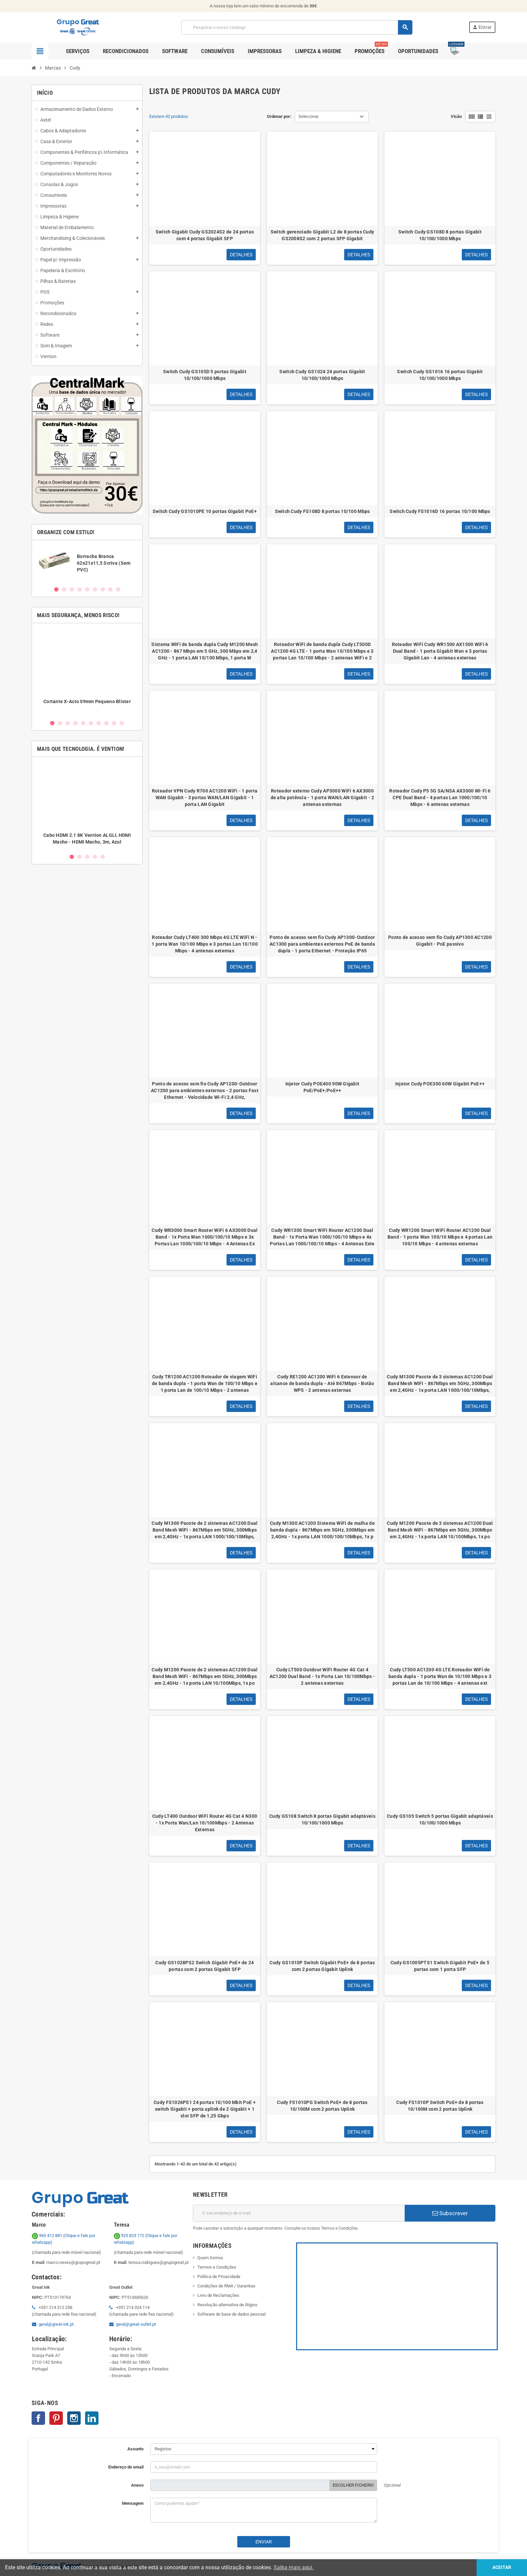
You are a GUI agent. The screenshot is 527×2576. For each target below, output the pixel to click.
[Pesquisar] (296, 27)
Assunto (135, 2448)
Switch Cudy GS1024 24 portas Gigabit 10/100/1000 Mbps (322, 375)
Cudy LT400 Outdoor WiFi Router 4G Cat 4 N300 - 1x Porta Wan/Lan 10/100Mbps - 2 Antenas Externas (204, 1822)
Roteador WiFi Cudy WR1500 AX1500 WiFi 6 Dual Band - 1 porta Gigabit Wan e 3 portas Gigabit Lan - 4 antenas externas (440, 651)
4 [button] (79, 589)
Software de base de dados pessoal (231, 2314)
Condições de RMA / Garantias (226, 2285)
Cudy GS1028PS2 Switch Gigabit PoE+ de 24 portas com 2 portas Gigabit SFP (204, 1966)
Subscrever (450, 2213)
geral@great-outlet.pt (136, 2324)
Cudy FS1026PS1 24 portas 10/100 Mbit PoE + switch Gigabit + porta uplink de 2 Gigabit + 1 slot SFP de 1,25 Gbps (205, 2109)
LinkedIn (91, 2418)
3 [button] (72, 589)
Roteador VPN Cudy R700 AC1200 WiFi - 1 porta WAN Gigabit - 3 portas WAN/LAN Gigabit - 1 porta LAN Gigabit (204, 797)
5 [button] (87, 589)
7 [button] (102, 589)
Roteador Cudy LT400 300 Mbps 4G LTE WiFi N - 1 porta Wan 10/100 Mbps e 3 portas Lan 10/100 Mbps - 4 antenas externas (205, 944)
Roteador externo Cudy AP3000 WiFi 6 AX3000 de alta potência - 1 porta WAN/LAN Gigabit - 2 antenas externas (322, 797)
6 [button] (95, 589)
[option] (87, 562)
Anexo (137, 2485)
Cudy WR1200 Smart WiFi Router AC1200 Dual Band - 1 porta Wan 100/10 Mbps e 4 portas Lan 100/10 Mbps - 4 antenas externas (440, 1237)
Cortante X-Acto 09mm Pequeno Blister (87, 701)
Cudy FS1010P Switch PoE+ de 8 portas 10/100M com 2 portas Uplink (439, 2106)
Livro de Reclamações (218, 2295)
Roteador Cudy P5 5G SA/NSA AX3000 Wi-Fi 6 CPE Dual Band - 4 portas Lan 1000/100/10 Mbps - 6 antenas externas (439, 797)
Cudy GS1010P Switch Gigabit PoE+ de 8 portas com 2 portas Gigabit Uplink (322, 1966)
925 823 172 (129, 2235)
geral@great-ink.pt (56, 2324)
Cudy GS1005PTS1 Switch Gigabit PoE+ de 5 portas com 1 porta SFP (440, 1966)
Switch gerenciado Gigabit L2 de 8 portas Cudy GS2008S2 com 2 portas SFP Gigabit (322, 235)
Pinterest (56, 2418)
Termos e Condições (216, 2267)
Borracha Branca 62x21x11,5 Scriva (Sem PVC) (103, 563)
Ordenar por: (279, 116)
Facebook (38, 2418)
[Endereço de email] (299, 2213)
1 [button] (56, 589)
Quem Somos (210, 2257)
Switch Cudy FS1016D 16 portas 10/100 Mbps (440, 511)
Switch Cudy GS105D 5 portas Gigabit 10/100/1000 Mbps (204, 375)
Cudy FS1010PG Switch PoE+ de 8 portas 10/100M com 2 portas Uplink (322, 2106)
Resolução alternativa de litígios (227, 2304)
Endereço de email (126, 2467)
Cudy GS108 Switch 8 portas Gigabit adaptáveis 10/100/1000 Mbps (322, 1819)
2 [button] (64, 589)
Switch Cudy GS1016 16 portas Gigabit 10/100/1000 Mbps (440, 375)
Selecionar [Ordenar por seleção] (308, 116)
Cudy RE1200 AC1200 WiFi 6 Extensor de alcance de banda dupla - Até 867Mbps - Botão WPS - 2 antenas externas (322, 1383)
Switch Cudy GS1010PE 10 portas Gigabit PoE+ (205, 511)
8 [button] (110, 589)
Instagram (74, 2418)
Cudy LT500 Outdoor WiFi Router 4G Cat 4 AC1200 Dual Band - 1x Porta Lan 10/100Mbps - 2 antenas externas (322, 1676)
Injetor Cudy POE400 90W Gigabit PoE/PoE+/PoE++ (322, 1087)
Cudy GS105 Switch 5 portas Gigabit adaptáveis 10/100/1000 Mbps (440, 1819)
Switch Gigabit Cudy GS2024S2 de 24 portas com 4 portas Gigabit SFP (205, 235)
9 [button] (118, 589)
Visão (456, 116)
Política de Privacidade (218, 2276)
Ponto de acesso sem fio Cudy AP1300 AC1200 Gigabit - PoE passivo (440, 941)
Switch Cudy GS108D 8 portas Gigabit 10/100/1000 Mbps (440, 235)
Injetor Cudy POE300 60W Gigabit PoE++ (440, 1083)
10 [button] (122, 723)
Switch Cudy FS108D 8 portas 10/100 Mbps (322, 511)
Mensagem (133, 2503)
